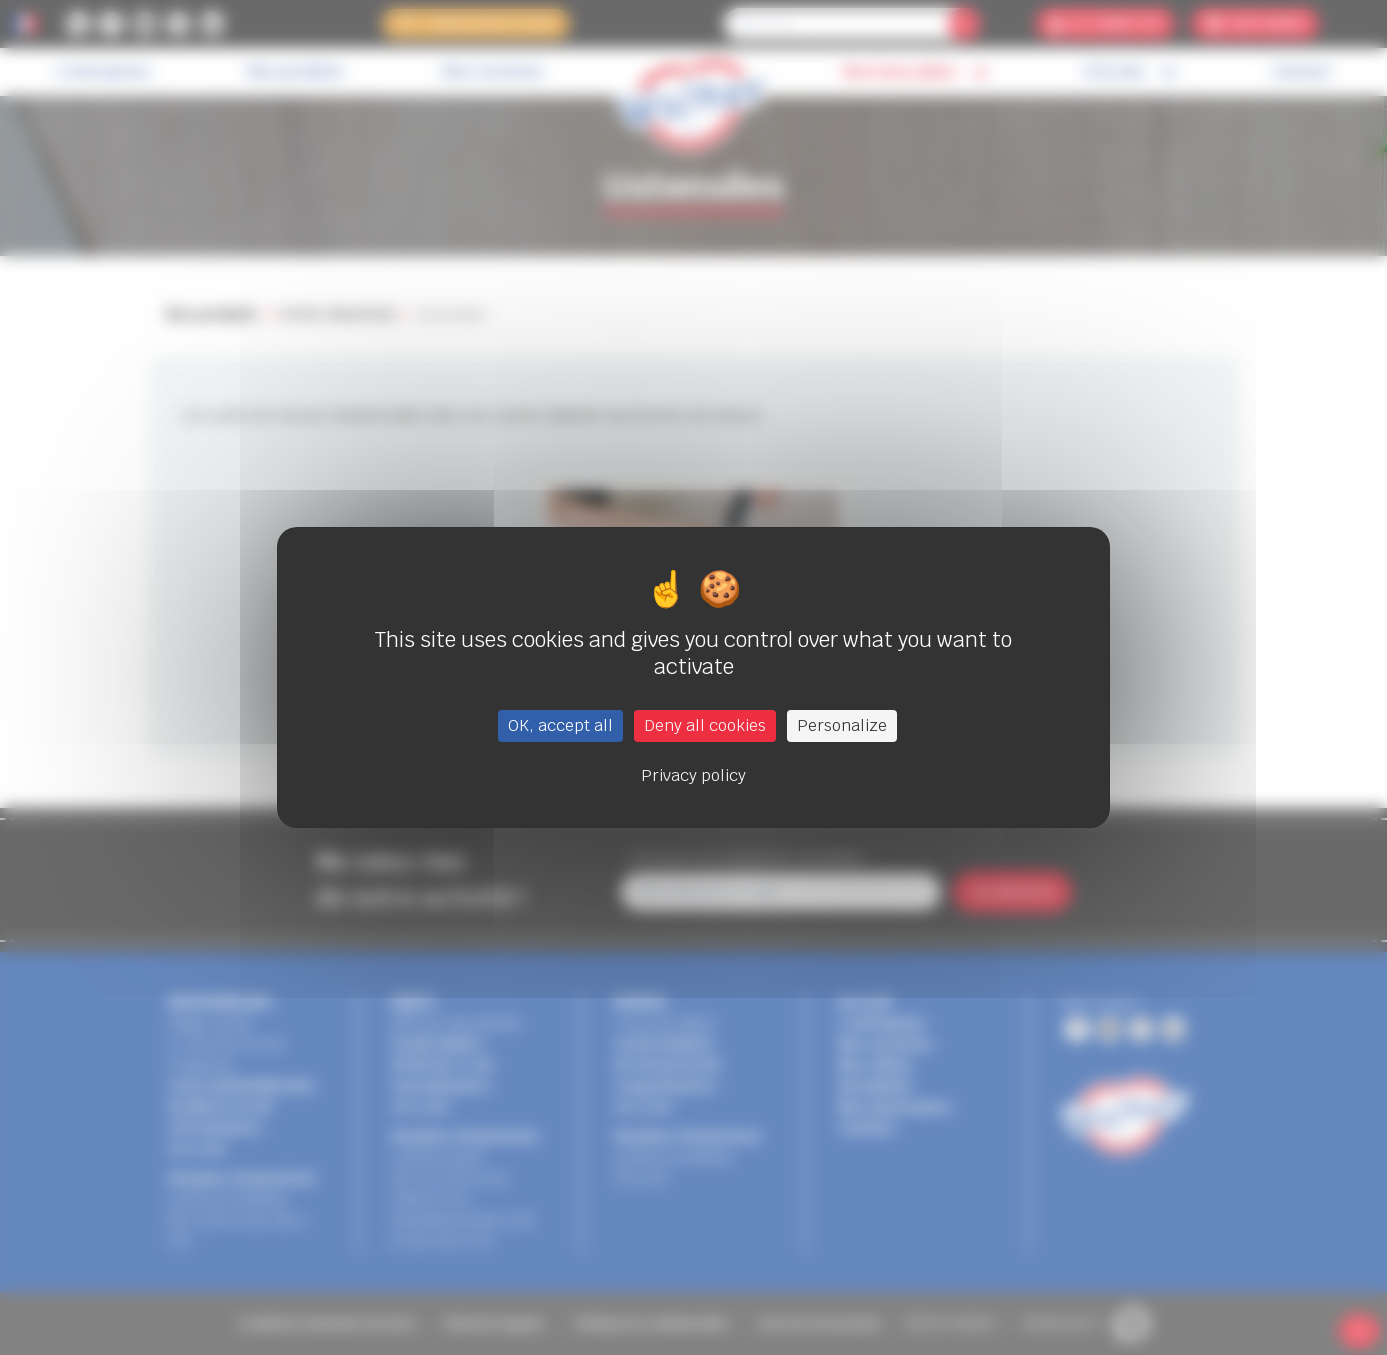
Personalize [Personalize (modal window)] (842, 725)
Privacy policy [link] (693, 775)
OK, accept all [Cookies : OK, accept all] (560, 725)
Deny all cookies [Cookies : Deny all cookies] (705, 725)
